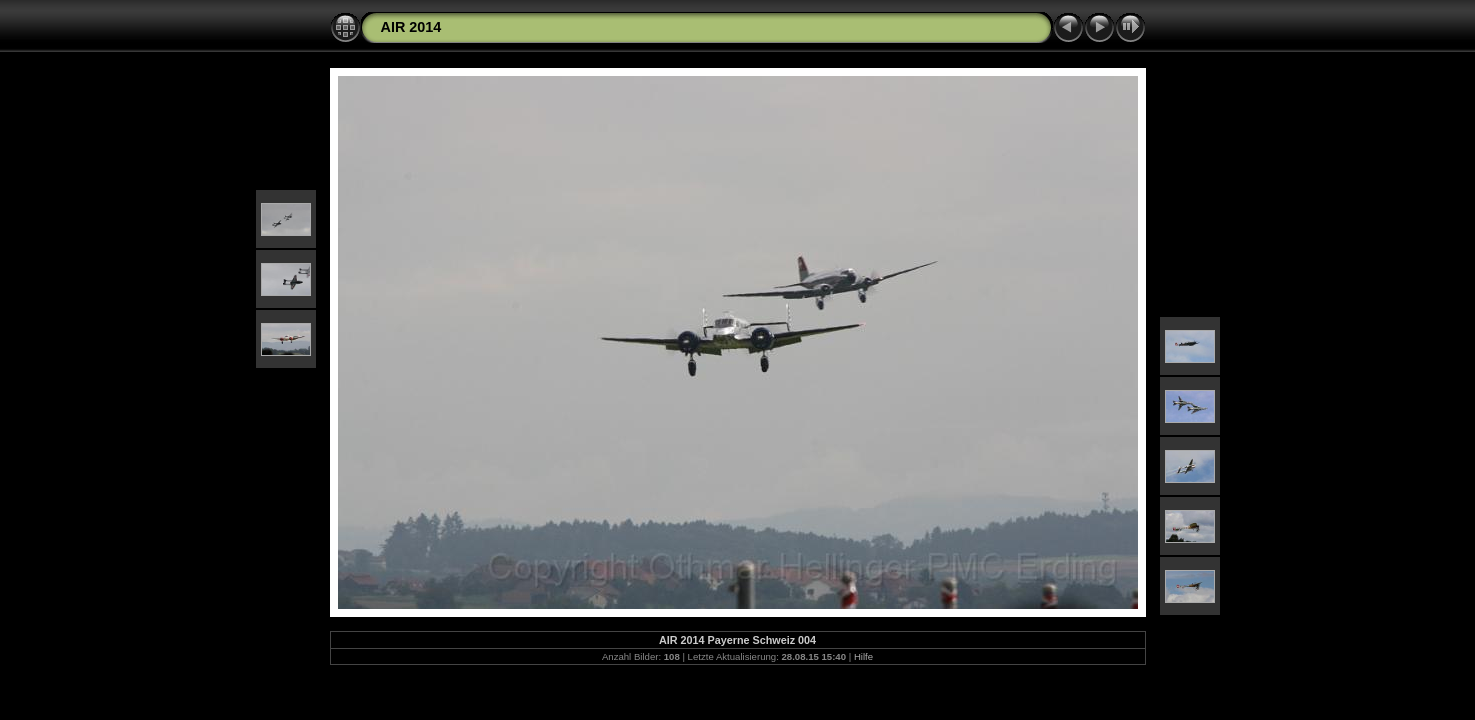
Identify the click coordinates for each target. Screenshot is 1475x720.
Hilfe (863, 656)
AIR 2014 (411, 27)
